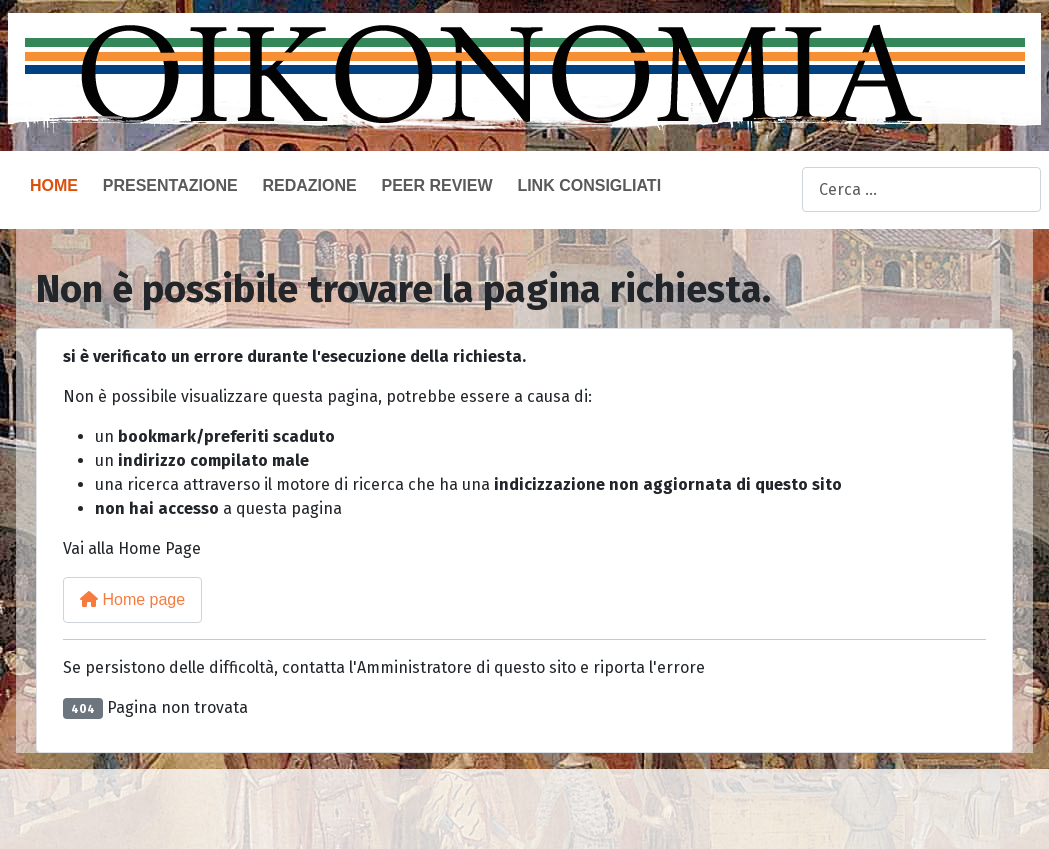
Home (54, 185)
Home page (132, 599)
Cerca (781, 190)
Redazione (309, 185)
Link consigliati (589, 185)
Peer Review (436, 185)
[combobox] (921, 189)
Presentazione (170, 185)
